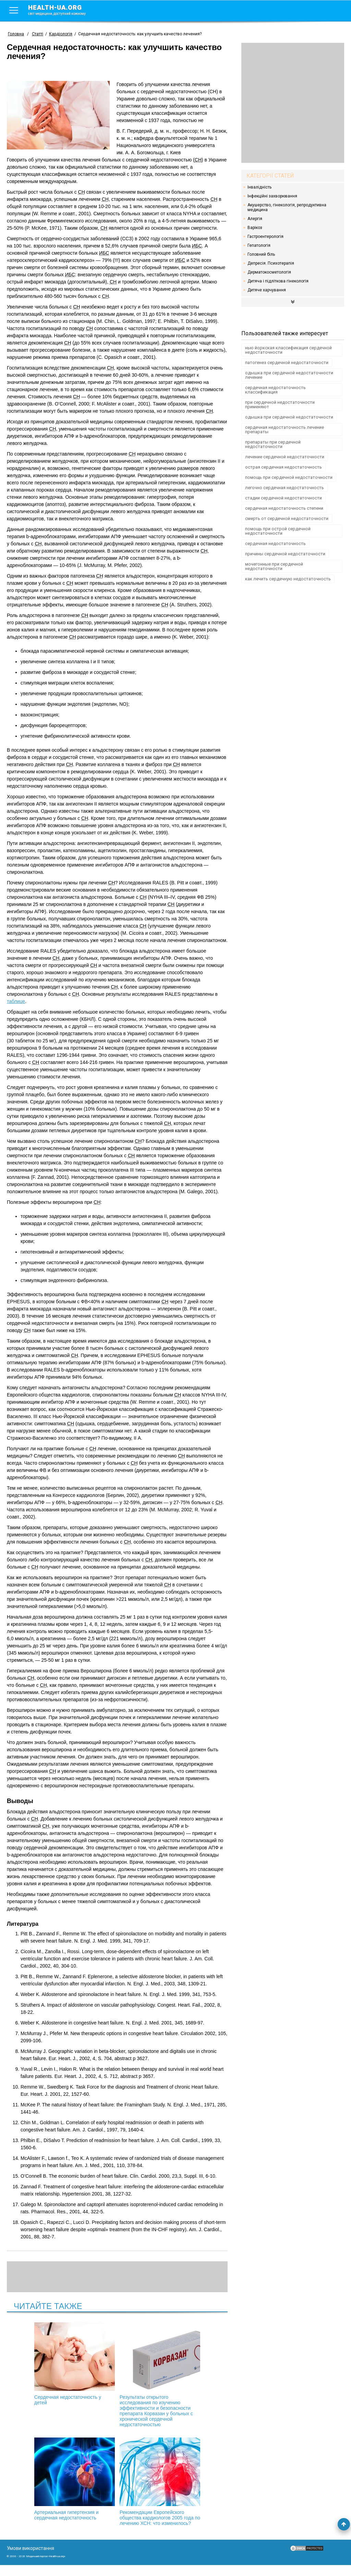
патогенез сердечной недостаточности (286, 362)
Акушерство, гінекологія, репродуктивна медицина (286, 207)
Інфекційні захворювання (272, 196)
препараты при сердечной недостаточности (273, 444)
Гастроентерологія (265, 236)
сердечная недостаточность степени (284, 508)
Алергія (254, 218)
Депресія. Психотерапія (270, 263)
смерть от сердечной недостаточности (286, 518)
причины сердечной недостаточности (285, 553)
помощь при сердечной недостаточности (288, 477)
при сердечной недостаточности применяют (280, 404)
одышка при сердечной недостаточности (289, 417)
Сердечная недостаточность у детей (44, 2363)
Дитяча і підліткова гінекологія (277, 281)
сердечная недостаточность (275, 543)
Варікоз (254, 227)
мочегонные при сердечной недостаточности (274, 566)
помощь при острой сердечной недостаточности (278, 531)
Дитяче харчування (266, 290)
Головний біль (261, 254)
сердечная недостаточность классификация (275, 390)
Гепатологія (258, 245)
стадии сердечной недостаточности (283, 497)
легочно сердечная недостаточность (284, 487)
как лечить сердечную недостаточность (288, 578)
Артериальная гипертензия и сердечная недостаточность (190, 2363)
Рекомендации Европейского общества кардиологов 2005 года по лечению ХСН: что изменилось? (117, 2490)
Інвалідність (259, 187)
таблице (16, 1001)
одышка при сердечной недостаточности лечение (289, 375)
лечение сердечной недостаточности (284, 456)
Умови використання (30, 2559)
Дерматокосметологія (269, 272)
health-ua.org (62, 9)
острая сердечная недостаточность (283, 467)
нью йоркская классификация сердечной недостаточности (288, 350)
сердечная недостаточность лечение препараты (284, 429)
